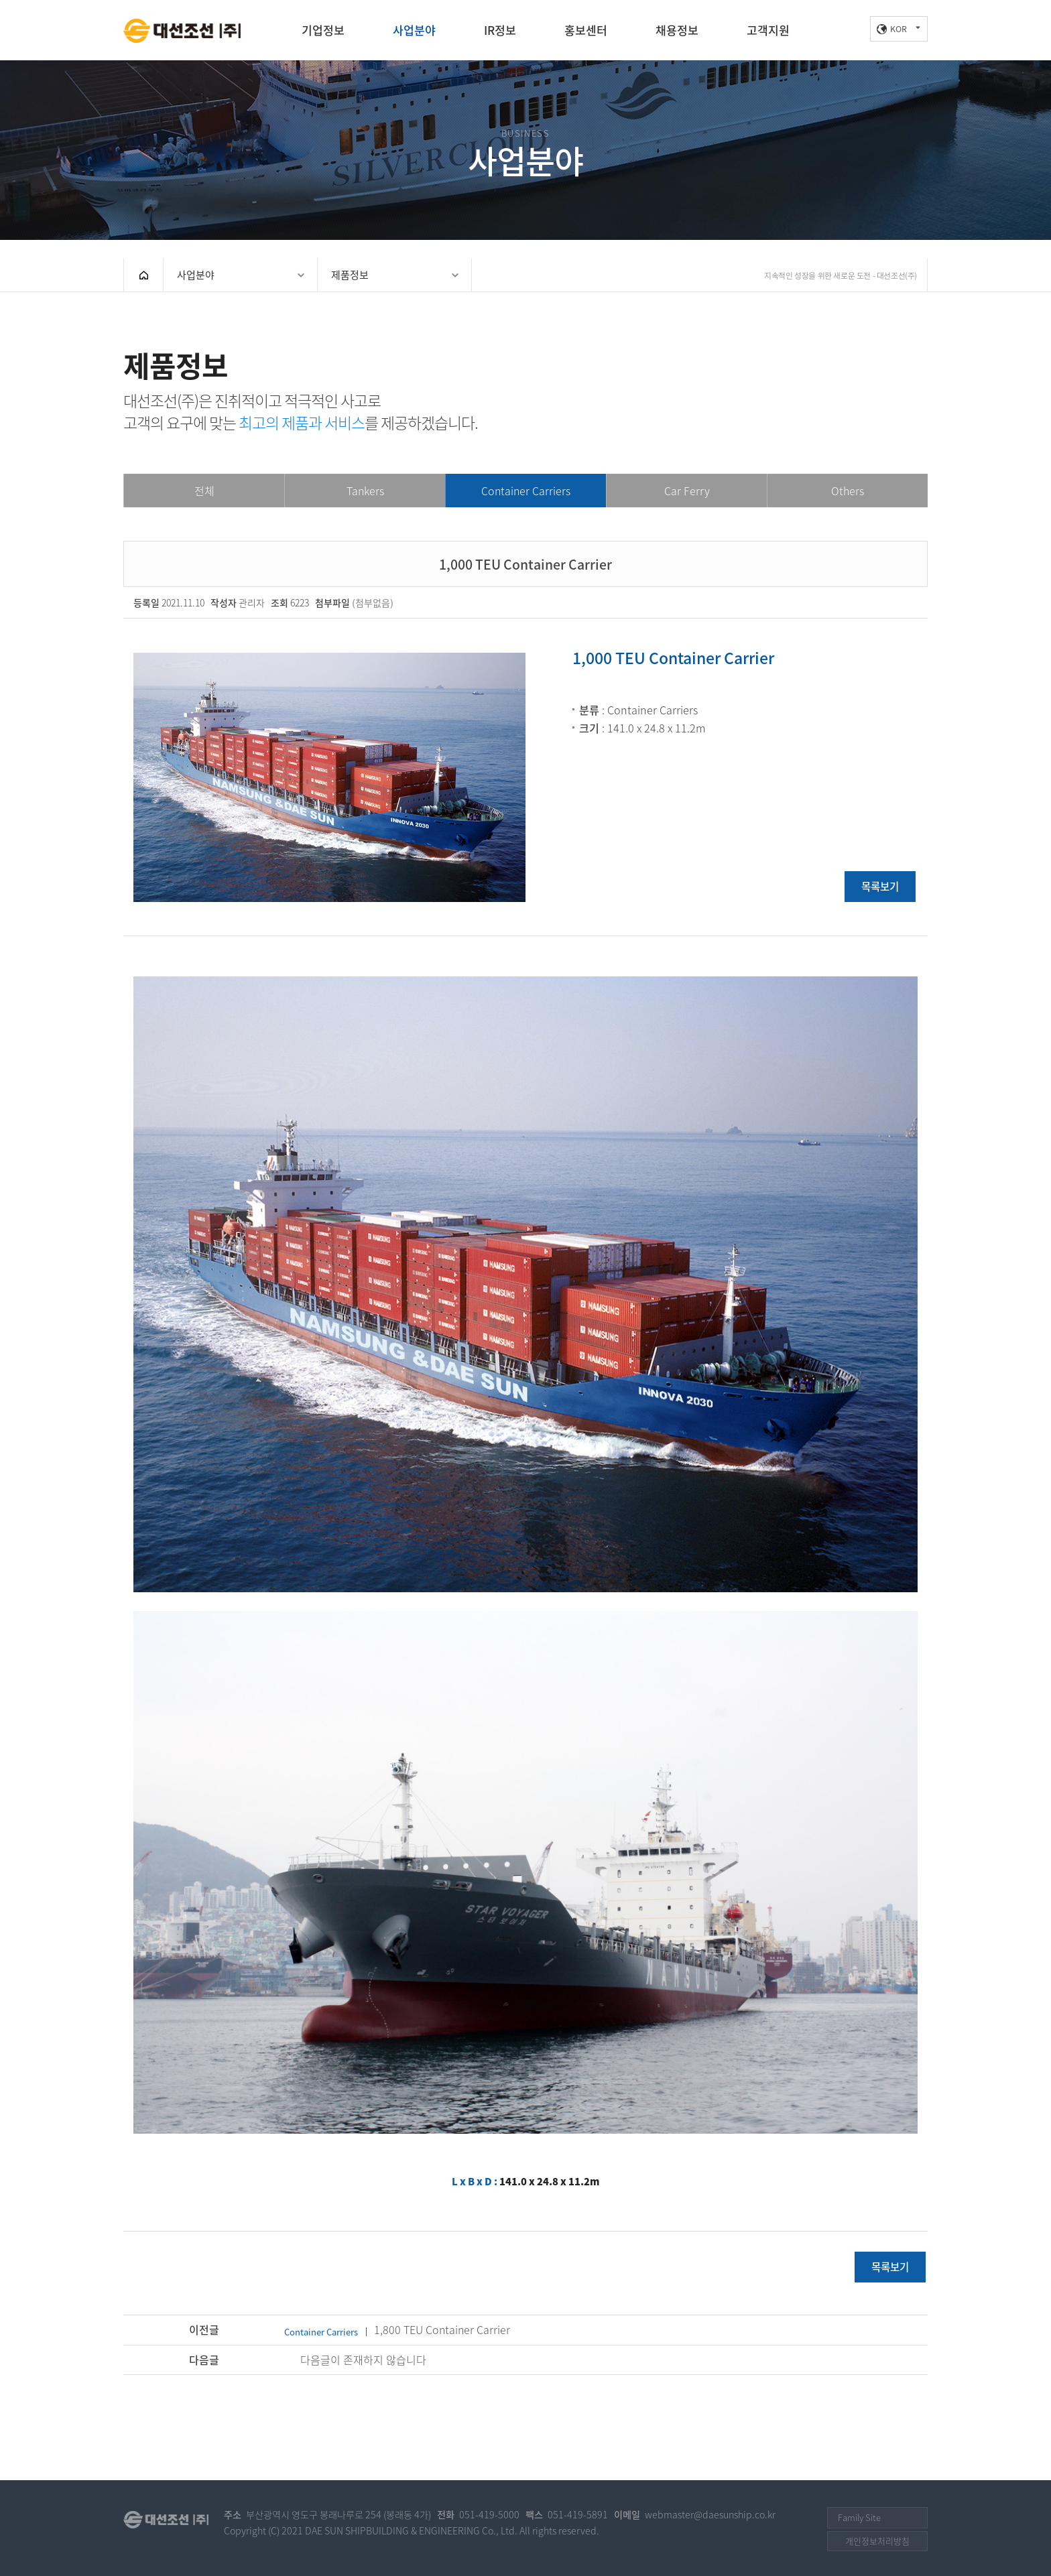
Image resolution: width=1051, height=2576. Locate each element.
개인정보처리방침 (877, 2540)
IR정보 (500, 30)
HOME (143, 275)
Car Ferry (687, 490)
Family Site (859, 2517)
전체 (204, 490)
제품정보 (350, 274)
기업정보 (323, 30)
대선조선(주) (182, 31)
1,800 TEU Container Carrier (397, 2329)
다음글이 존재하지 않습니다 (363, 2360)
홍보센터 (585, 30)
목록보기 (880, 886)
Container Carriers (525, 490)
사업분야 (414, 30)
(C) (274, 2531)
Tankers (365, 490)
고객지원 (768, 30)
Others (847, 490)
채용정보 (677, 30)
